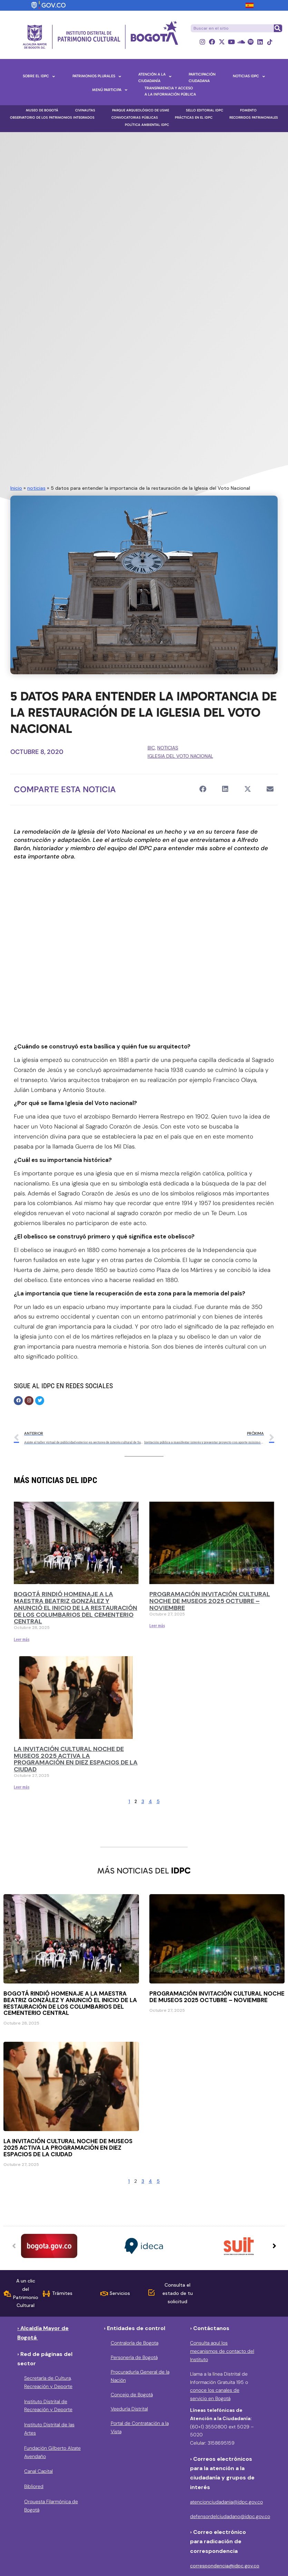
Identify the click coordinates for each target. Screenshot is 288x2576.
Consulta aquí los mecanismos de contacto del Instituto (222, 2351)
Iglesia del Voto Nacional (180, 756)
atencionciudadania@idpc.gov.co (226, 2502)
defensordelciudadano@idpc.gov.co (230, 2516)
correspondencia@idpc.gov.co (224, 2566)
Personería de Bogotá (134, 2358)
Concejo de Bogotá (132, 2394)
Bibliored (33, 2487)
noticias (36, 488)
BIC (151, 748)
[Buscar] (277, 28)
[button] (202, 789)
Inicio (16, 488)
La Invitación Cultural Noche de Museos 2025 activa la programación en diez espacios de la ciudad (76, 1759)
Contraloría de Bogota (134, 2343)
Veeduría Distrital (129, 2409)
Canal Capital (38, 2471)
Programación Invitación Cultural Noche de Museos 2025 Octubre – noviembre (209, 1601)
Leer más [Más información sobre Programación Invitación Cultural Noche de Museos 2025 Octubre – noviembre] (157, 1626)
